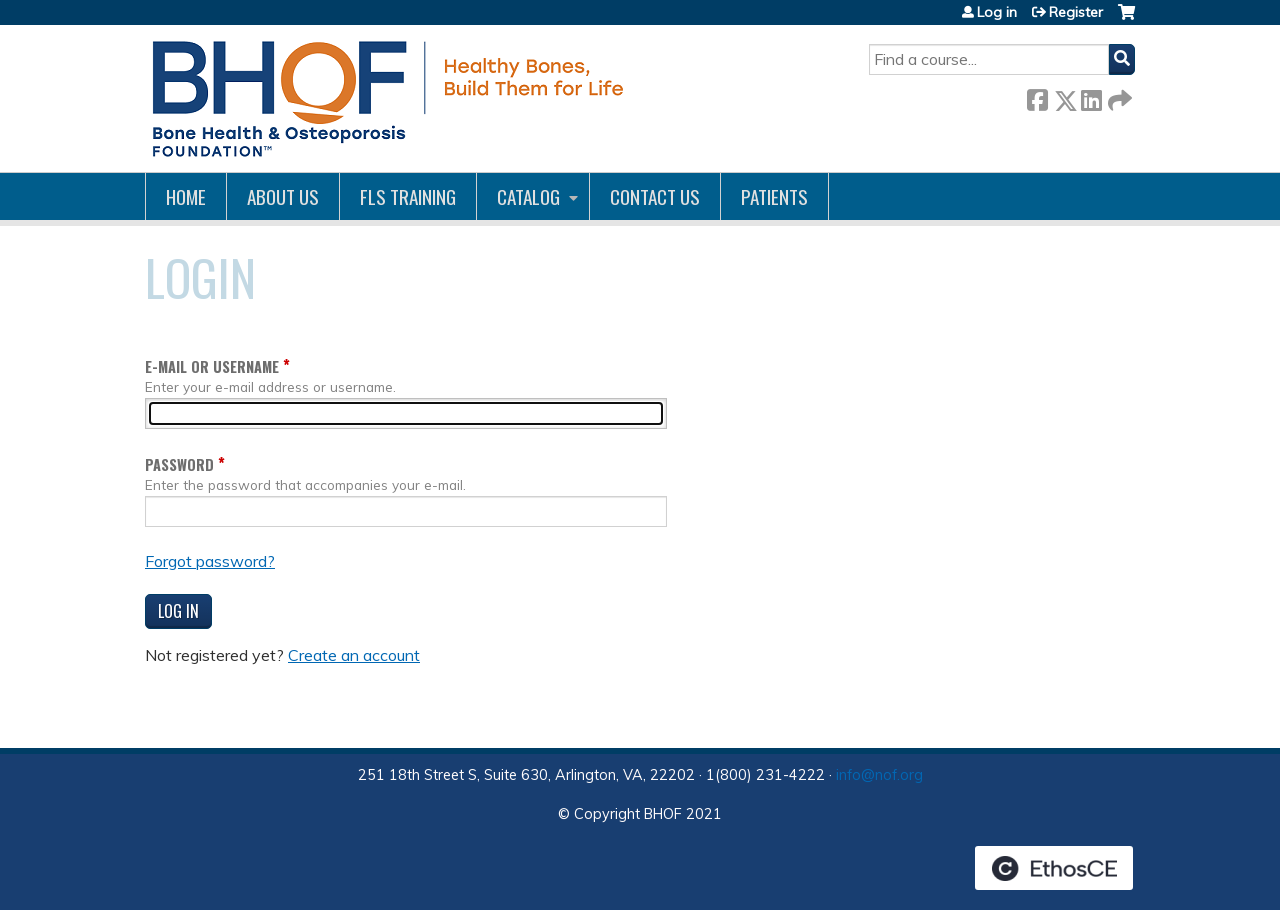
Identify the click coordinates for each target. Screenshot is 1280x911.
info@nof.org (879, 775)
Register (1076, 12)
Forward (1118, 96)
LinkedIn (1091, 96)
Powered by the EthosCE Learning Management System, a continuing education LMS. (1054, 868)
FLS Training (408, 196)
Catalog (528, 196)
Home (186, 196)
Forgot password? (210, 561)
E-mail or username (212, 366)
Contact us (655, 196)
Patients (774, 196)
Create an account (354, 655)
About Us (283, 196)
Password (179, 464)
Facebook (1037, 96)
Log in (997, 12)
